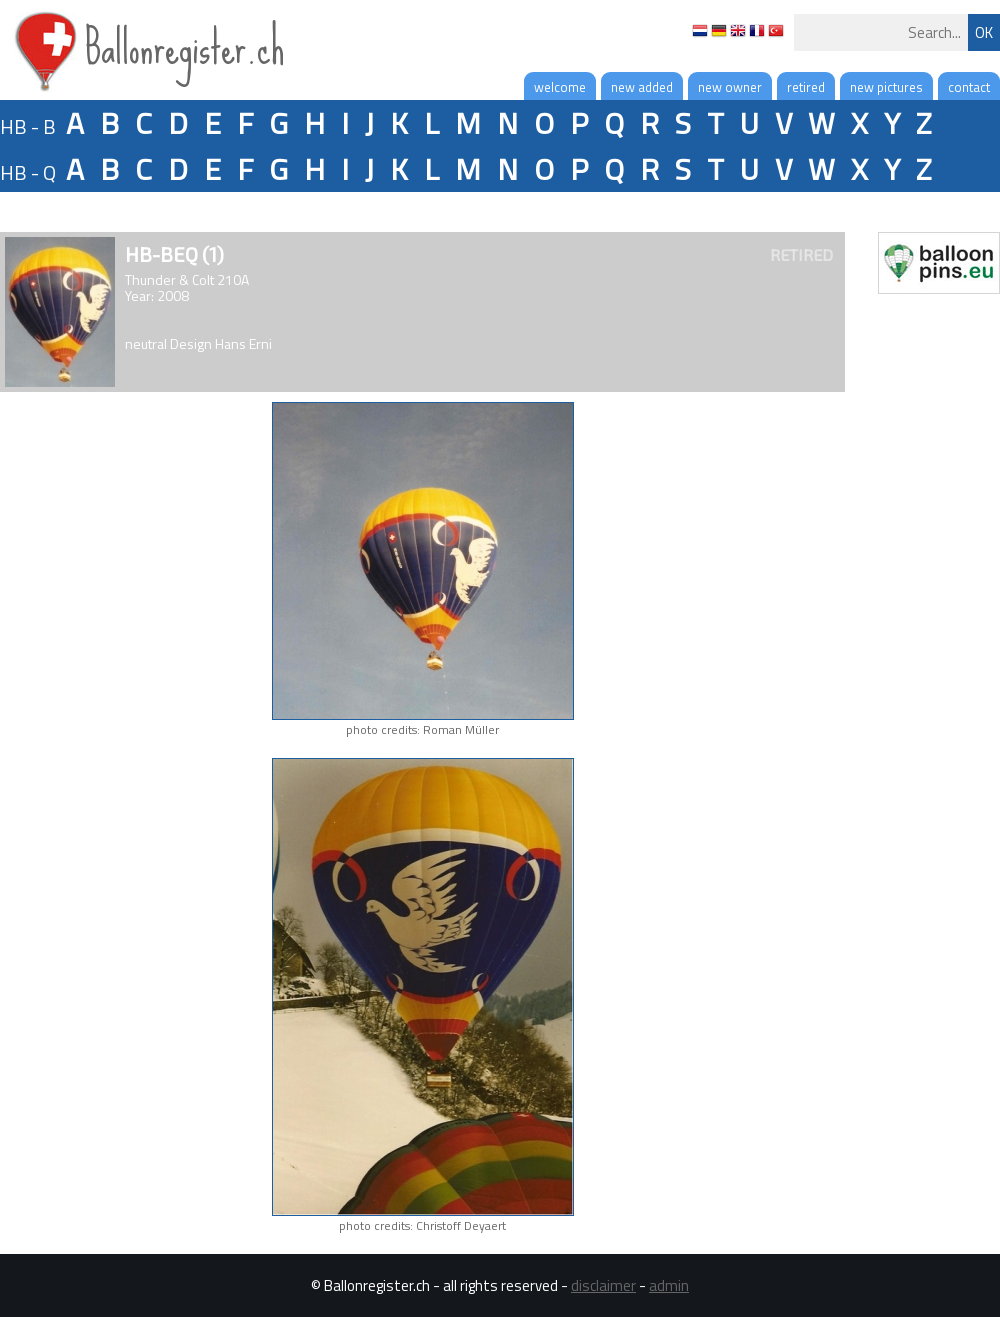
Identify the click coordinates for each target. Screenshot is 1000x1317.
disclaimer (603, 1285)
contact (969, 87)
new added (642, 87)
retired (806, 87)
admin (669, 1285)
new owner (730, 87)
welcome (560, 87)
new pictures (886, 87)
